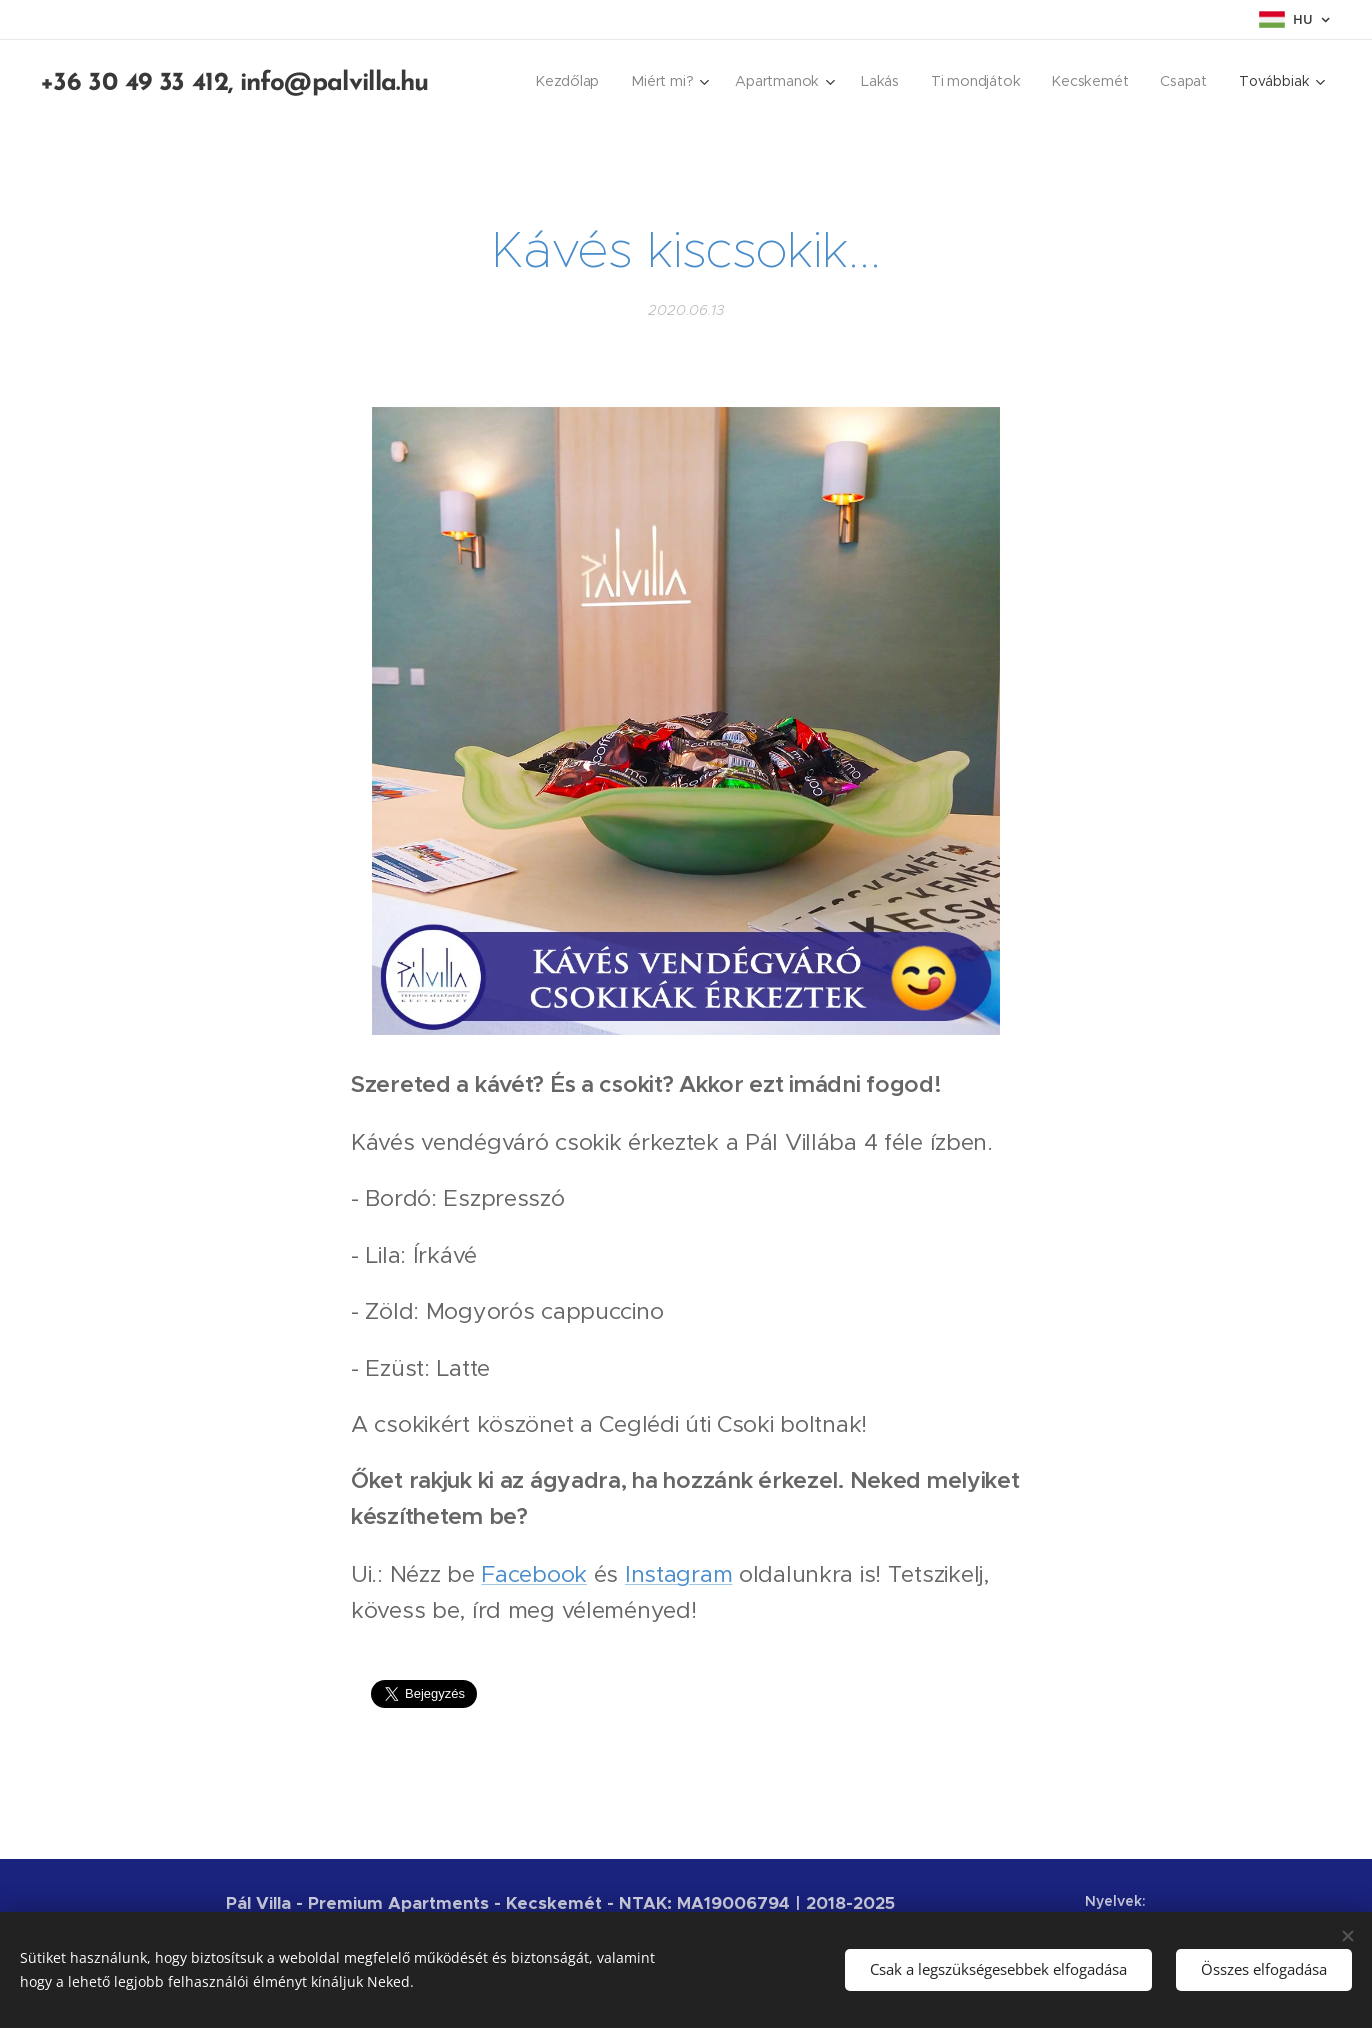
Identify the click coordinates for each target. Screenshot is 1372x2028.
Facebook (534, 1573)
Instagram (678, 1573)
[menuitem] (571, 81)
